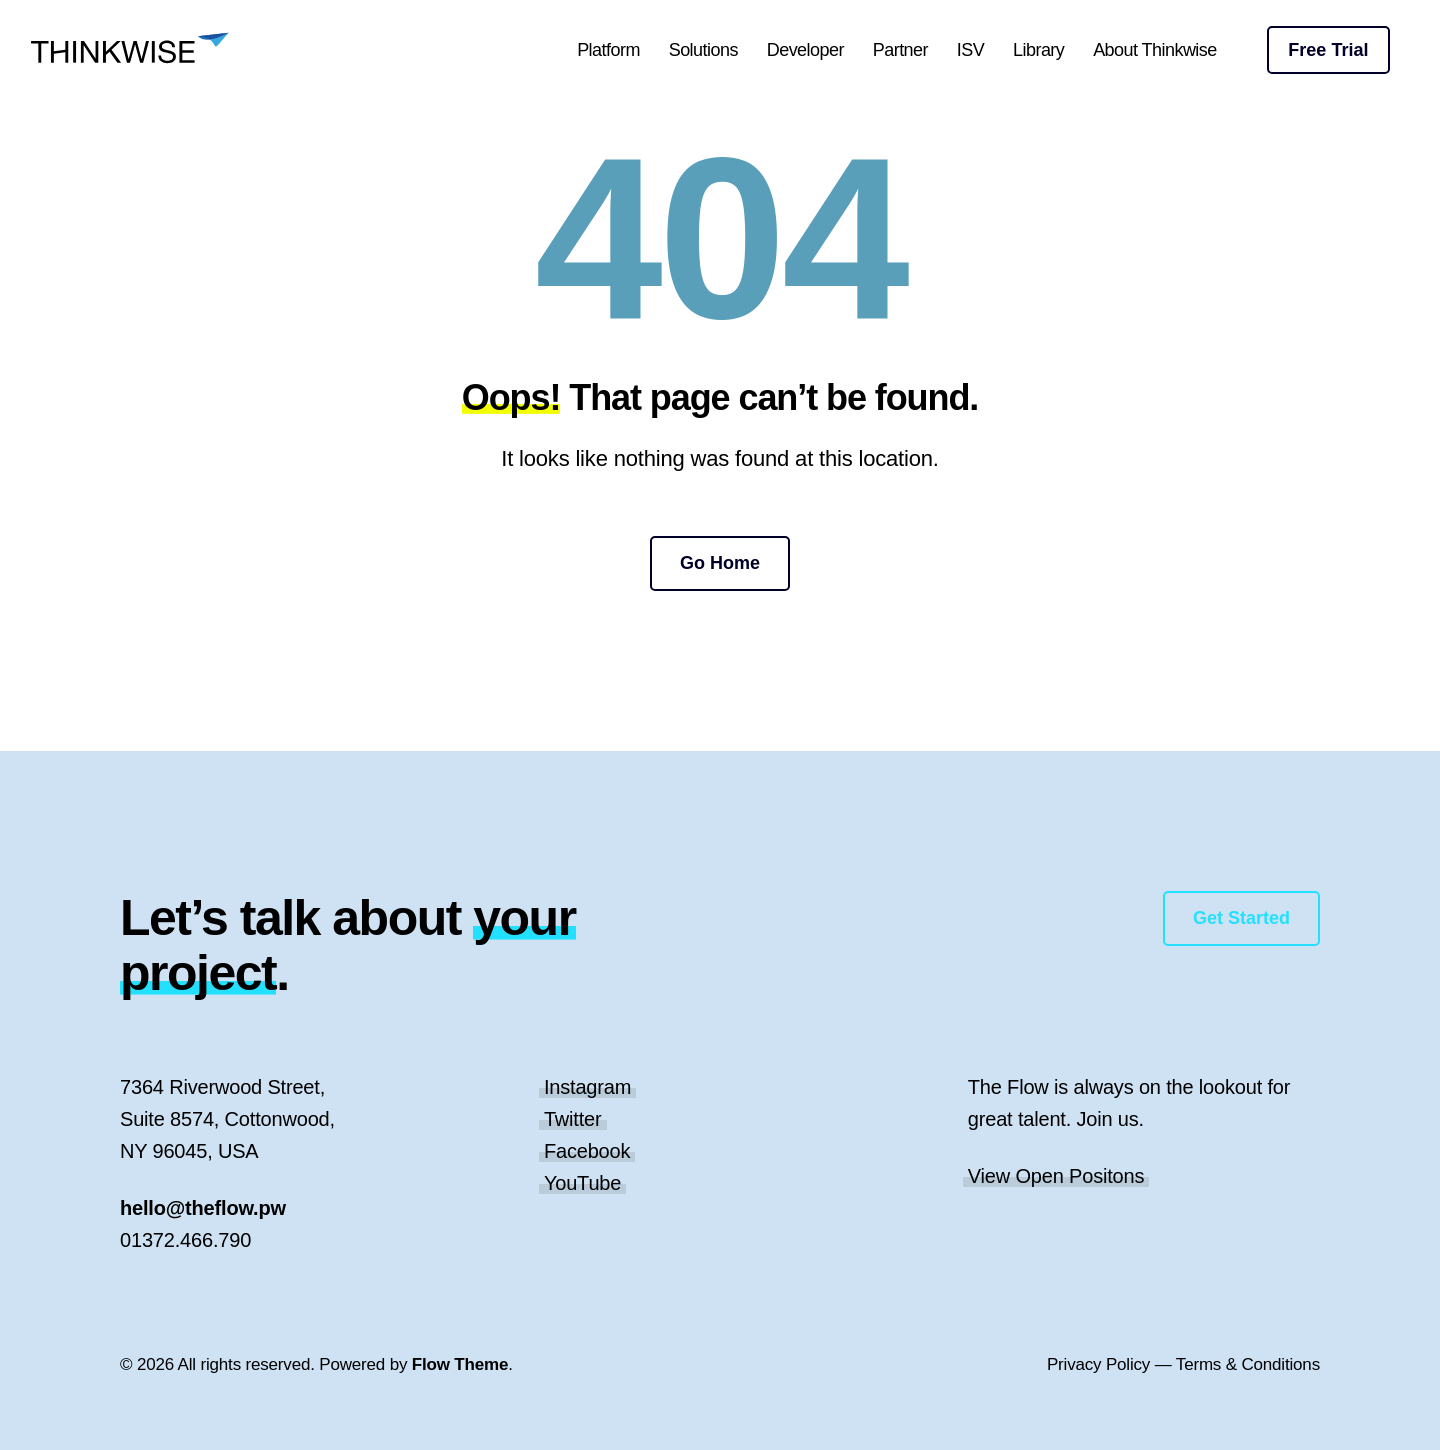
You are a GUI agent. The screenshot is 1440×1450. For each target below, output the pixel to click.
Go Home (720, 563)
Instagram (587, 1087)
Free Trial (1328, 50)
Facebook (587, 1151)
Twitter (573, 1119)
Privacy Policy (1098, 1364)
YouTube (582, 1183)
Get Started (1241, 918)
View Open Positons (1056, 1176)
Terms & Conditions (1248, 1364)
